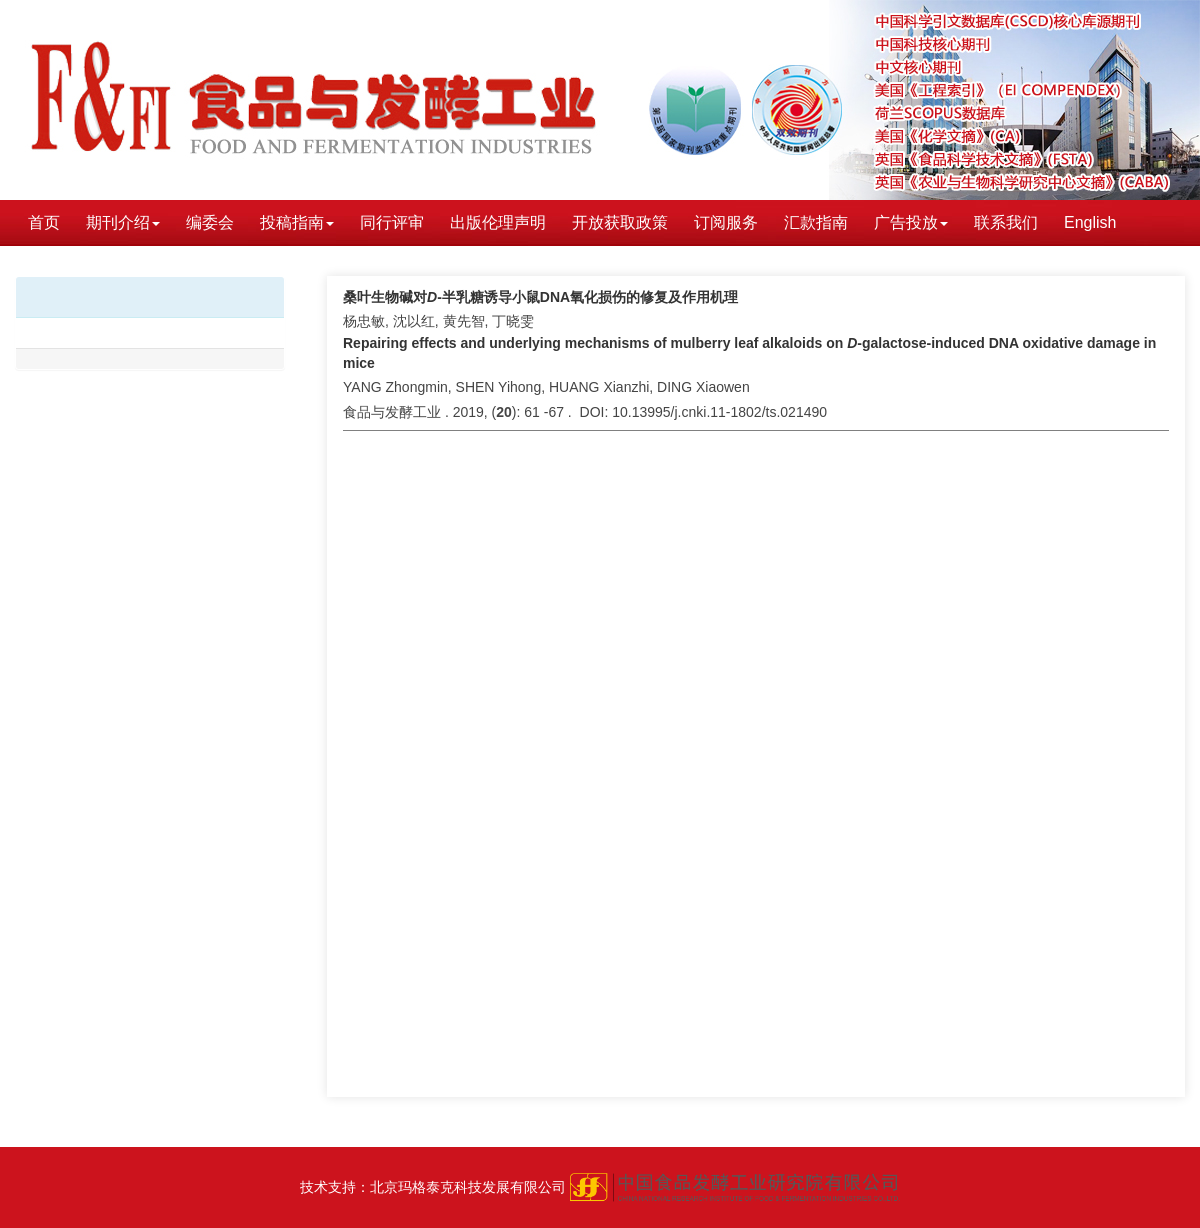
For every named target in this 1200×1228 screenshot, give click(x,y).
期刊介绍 (123, 222)
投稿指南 (297, 222)
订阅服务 (726, 222)
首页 (44, 222)
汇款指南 (816, 222)
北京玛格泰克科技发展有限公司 (468, 1187)
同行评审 (392, 222)
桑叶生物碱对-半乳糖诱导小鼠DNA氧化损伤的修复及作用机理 (540, 297)
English (1090, 222)
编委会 (210, 222)
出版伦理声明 (498, 222)
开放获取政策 (620, 222)
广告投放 (911, 222)
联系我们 (1006, 222)
